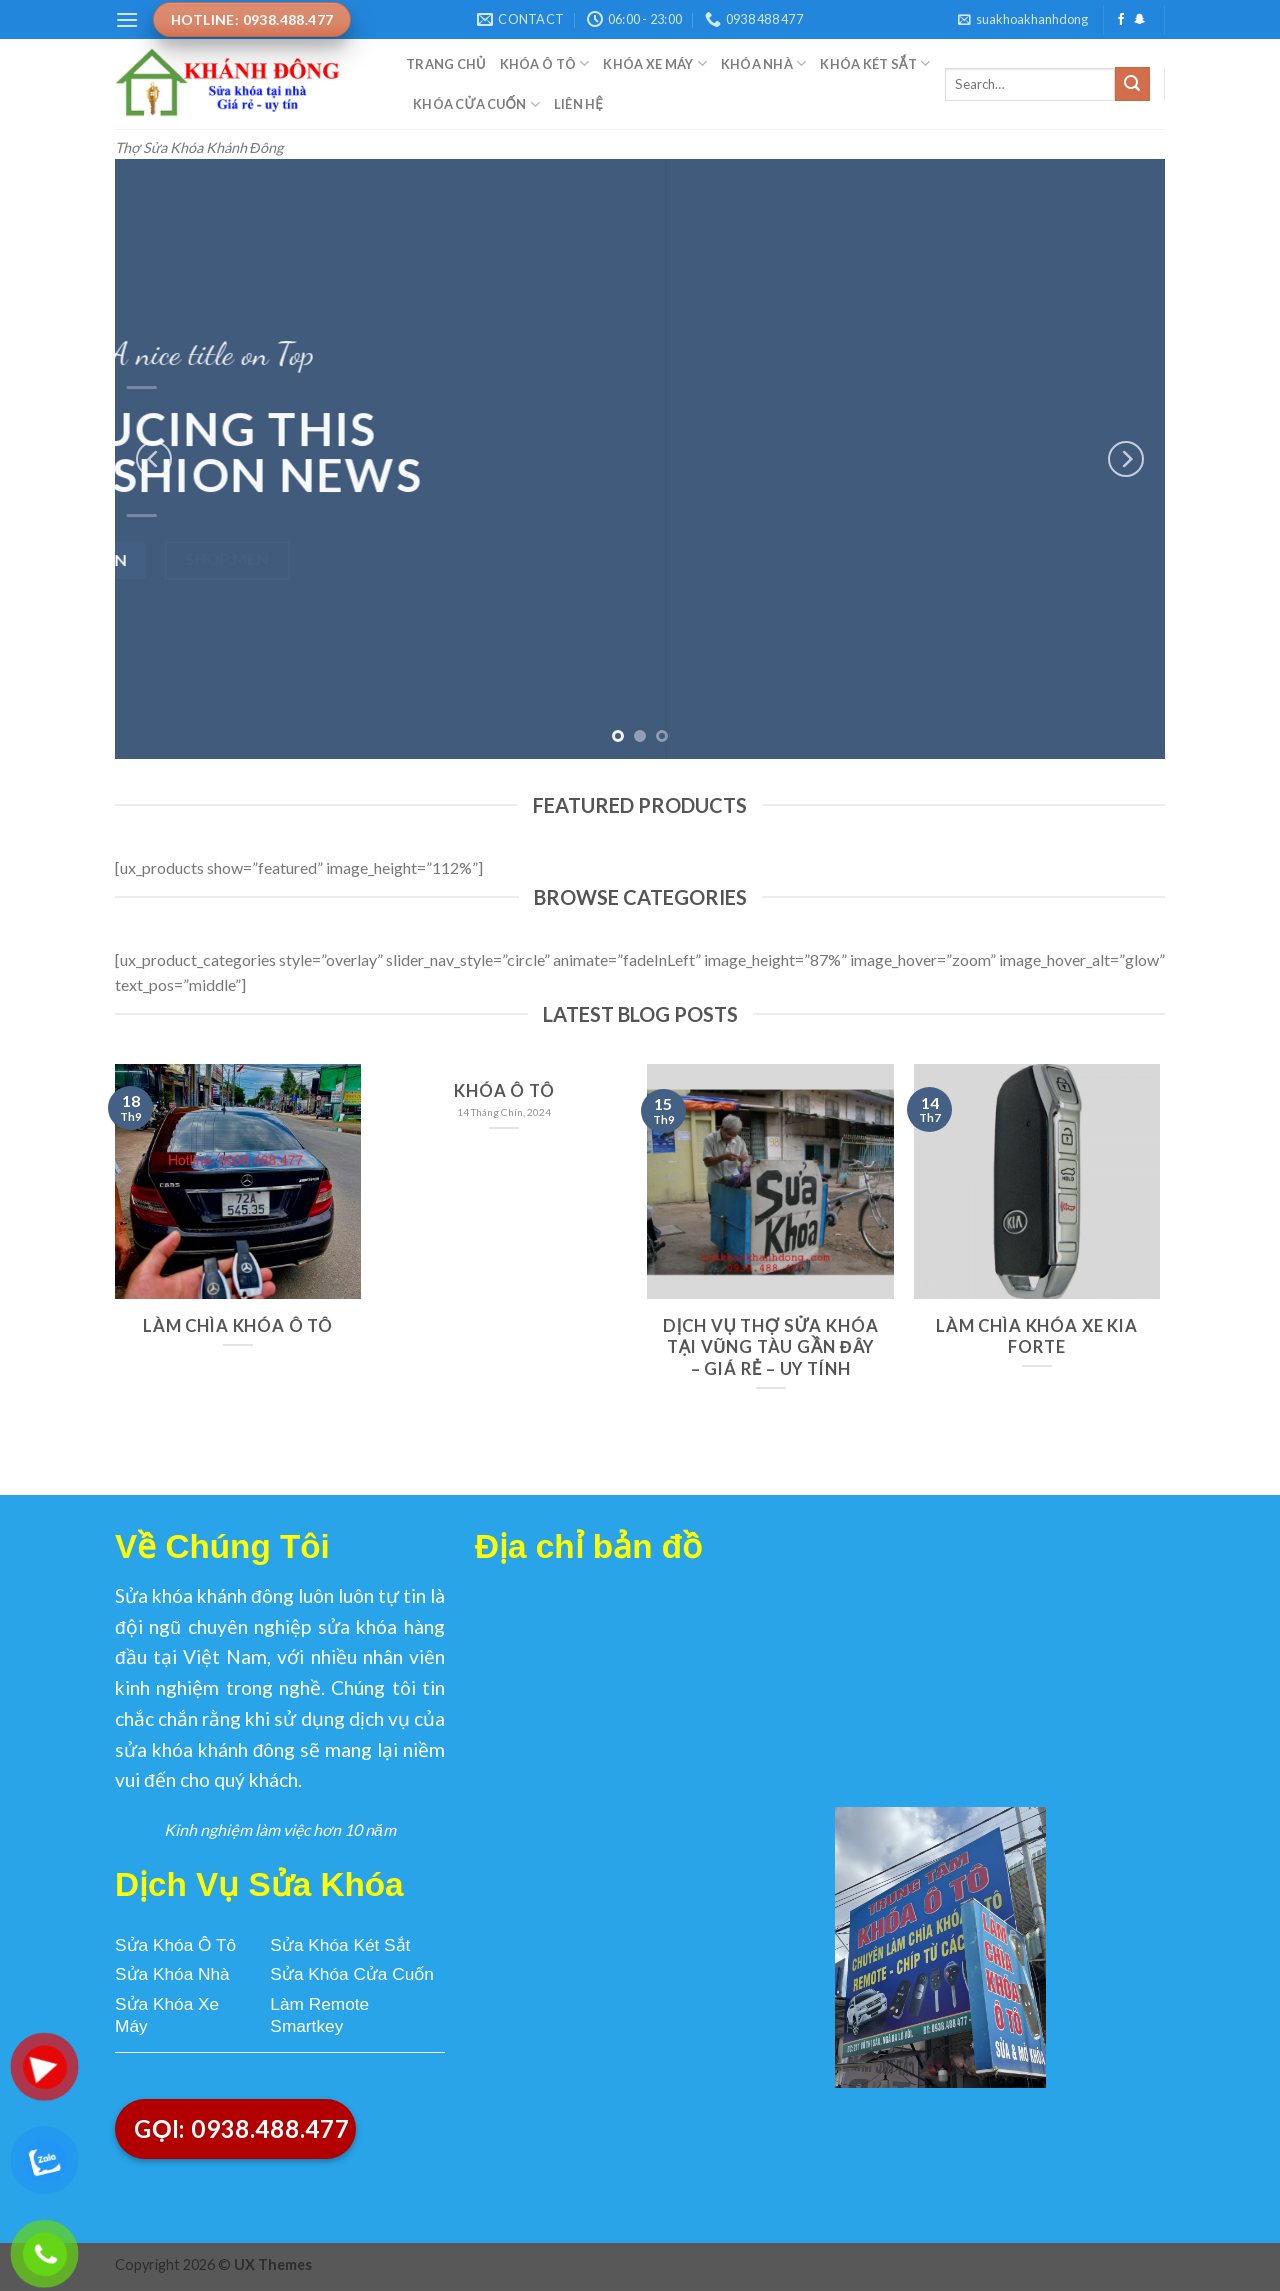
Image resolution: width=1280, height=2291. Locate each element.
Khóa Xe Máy (654, 63)
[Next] (1126, 459)
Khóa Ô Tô (545, 63)
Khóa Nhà (764, 63)
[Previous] (154, 459)
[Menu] (127, 19)
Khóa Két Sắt (875, 63)
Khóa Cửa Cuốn (476, 104)
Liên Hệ (578, 104)
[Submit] (1132, 84)
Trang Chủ (446, 64)
